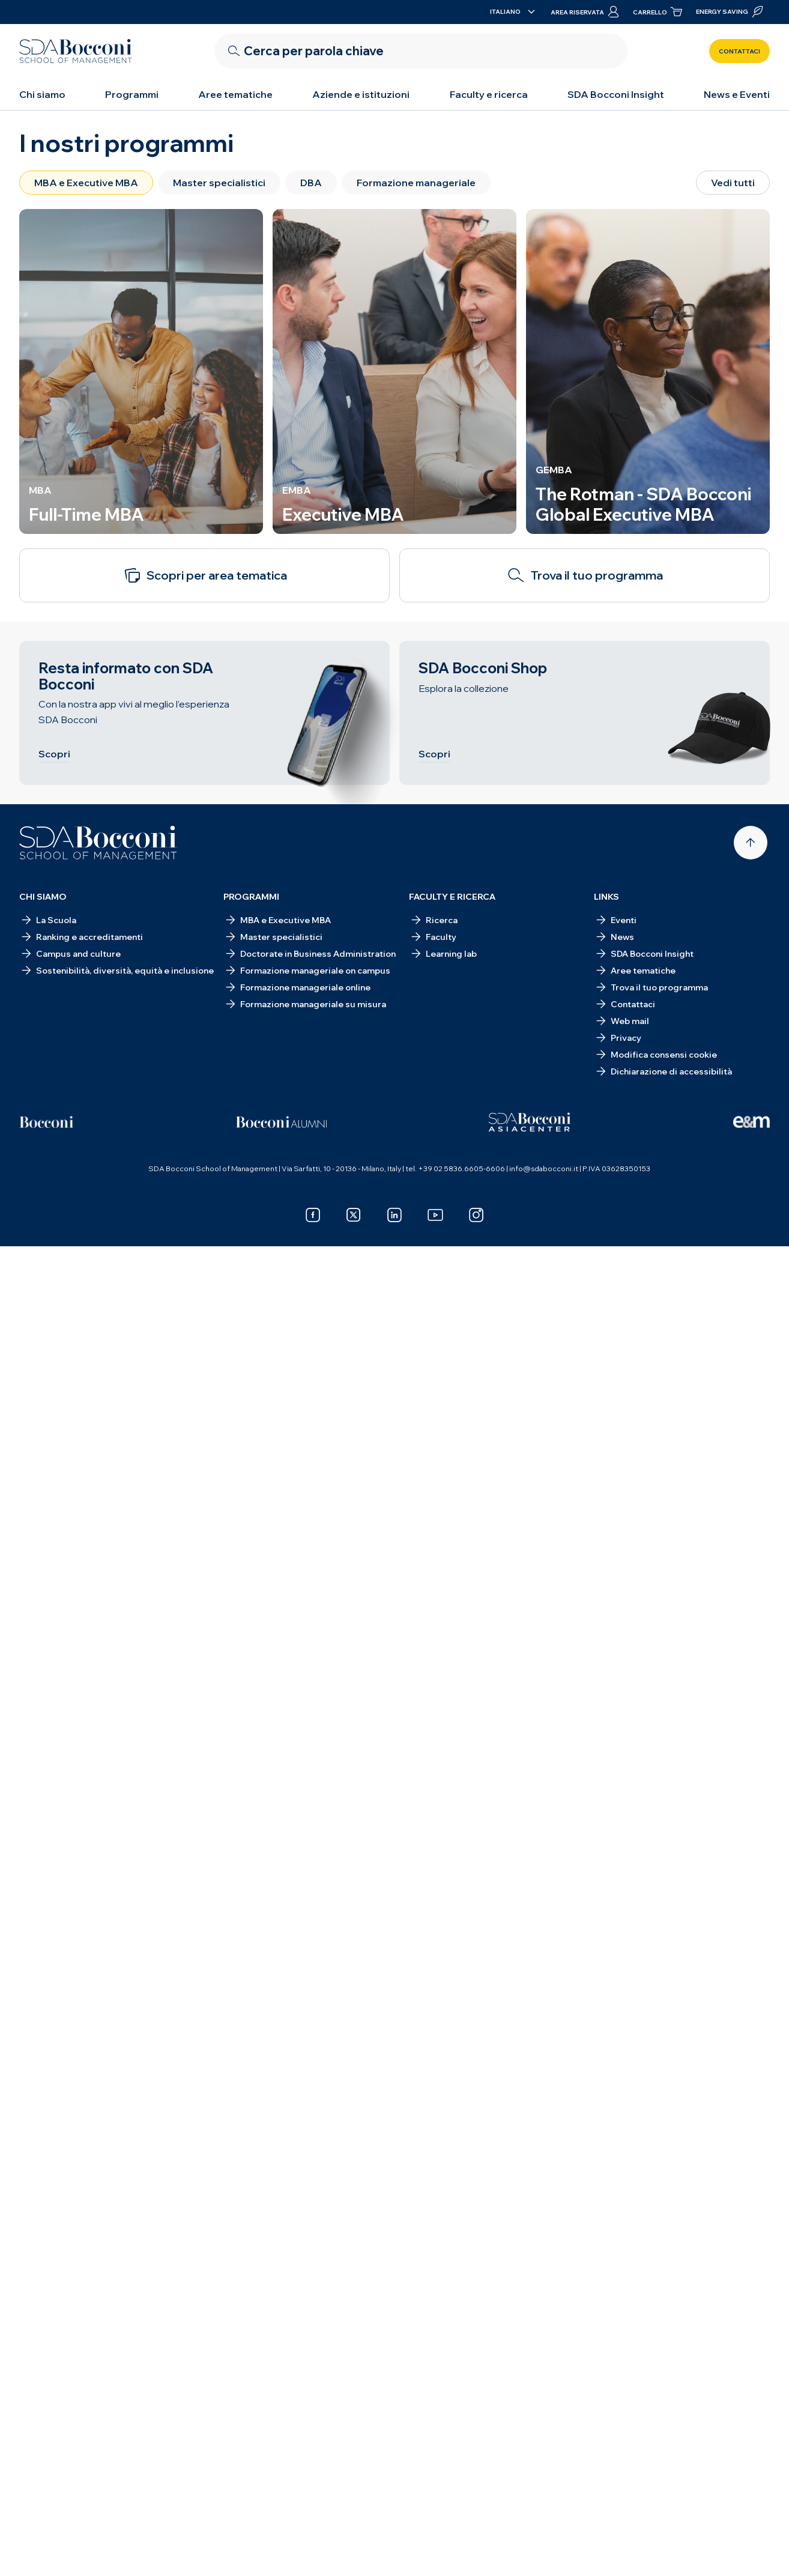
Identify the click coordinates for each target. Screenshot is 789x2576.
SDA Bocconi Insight (615, 94)
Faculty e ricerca (489, 94)
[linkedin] (394, 1215)
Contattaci (739, 51)
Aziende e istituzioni (361, 94)
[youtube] (435, 1215)
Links (606, 896)
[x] (354, 1215)
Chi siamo (42, 94)
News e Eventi (737, 94)
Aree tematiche (235, 94)
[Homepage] (98, 842)
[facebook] (313, 1215)
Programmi (132, 94)
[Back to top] (750, 842)
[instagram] (476, 1215)
